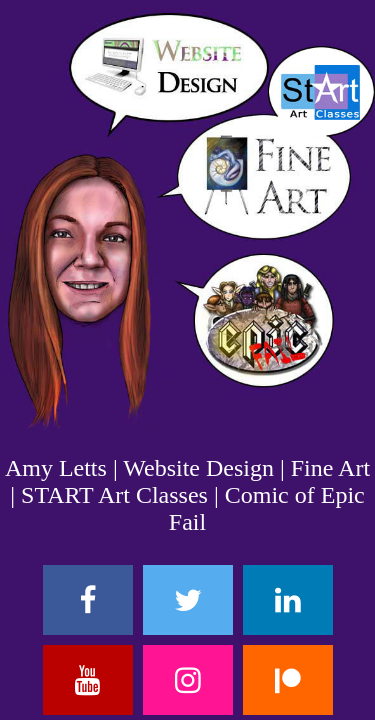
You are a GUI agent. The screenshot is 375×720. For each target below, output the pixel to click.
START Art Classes (114, 495)
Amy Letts (56, 468)
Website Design (198, 468)
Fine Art (330, 468)
